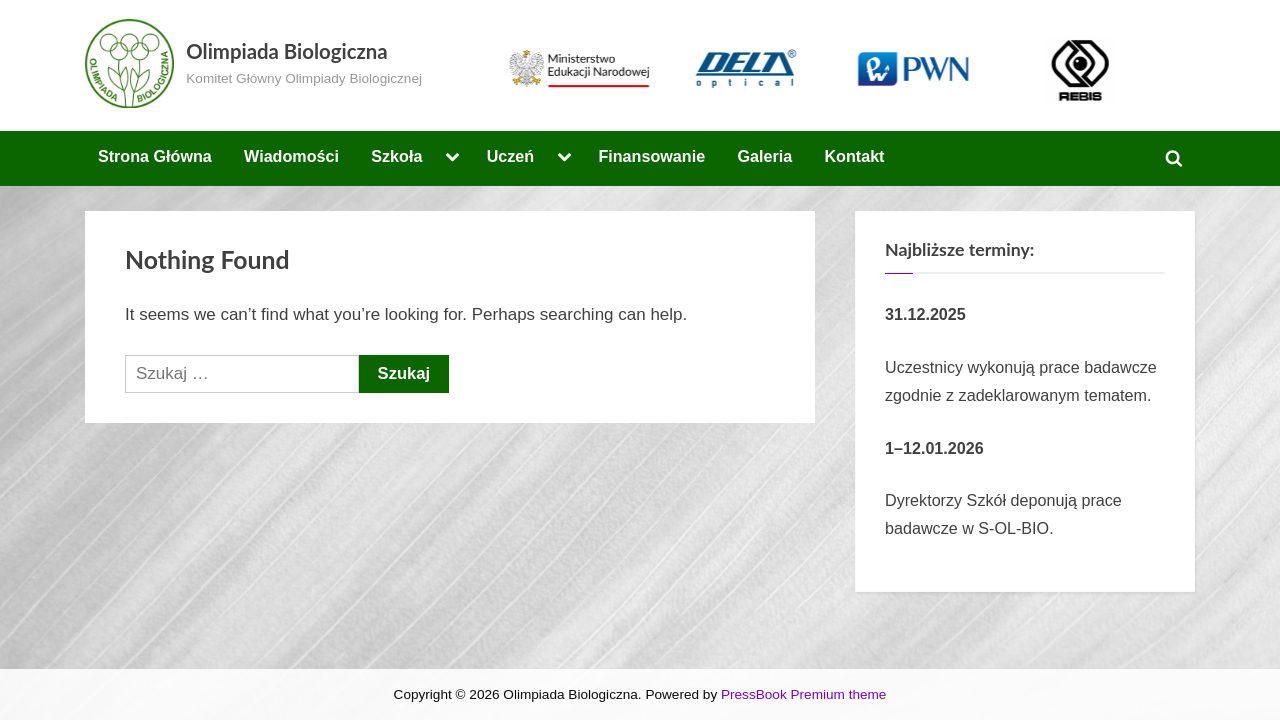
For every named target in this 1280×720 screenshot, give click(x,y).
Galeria (764, 156)
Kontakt (854, 156)
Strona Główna (155, 156)
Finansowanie (651, 156)
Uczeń (511, 156)
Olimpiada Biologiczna (286, 51)
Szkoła (396, 156)
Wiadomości (291, 156)
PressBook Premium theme (803, 694)
